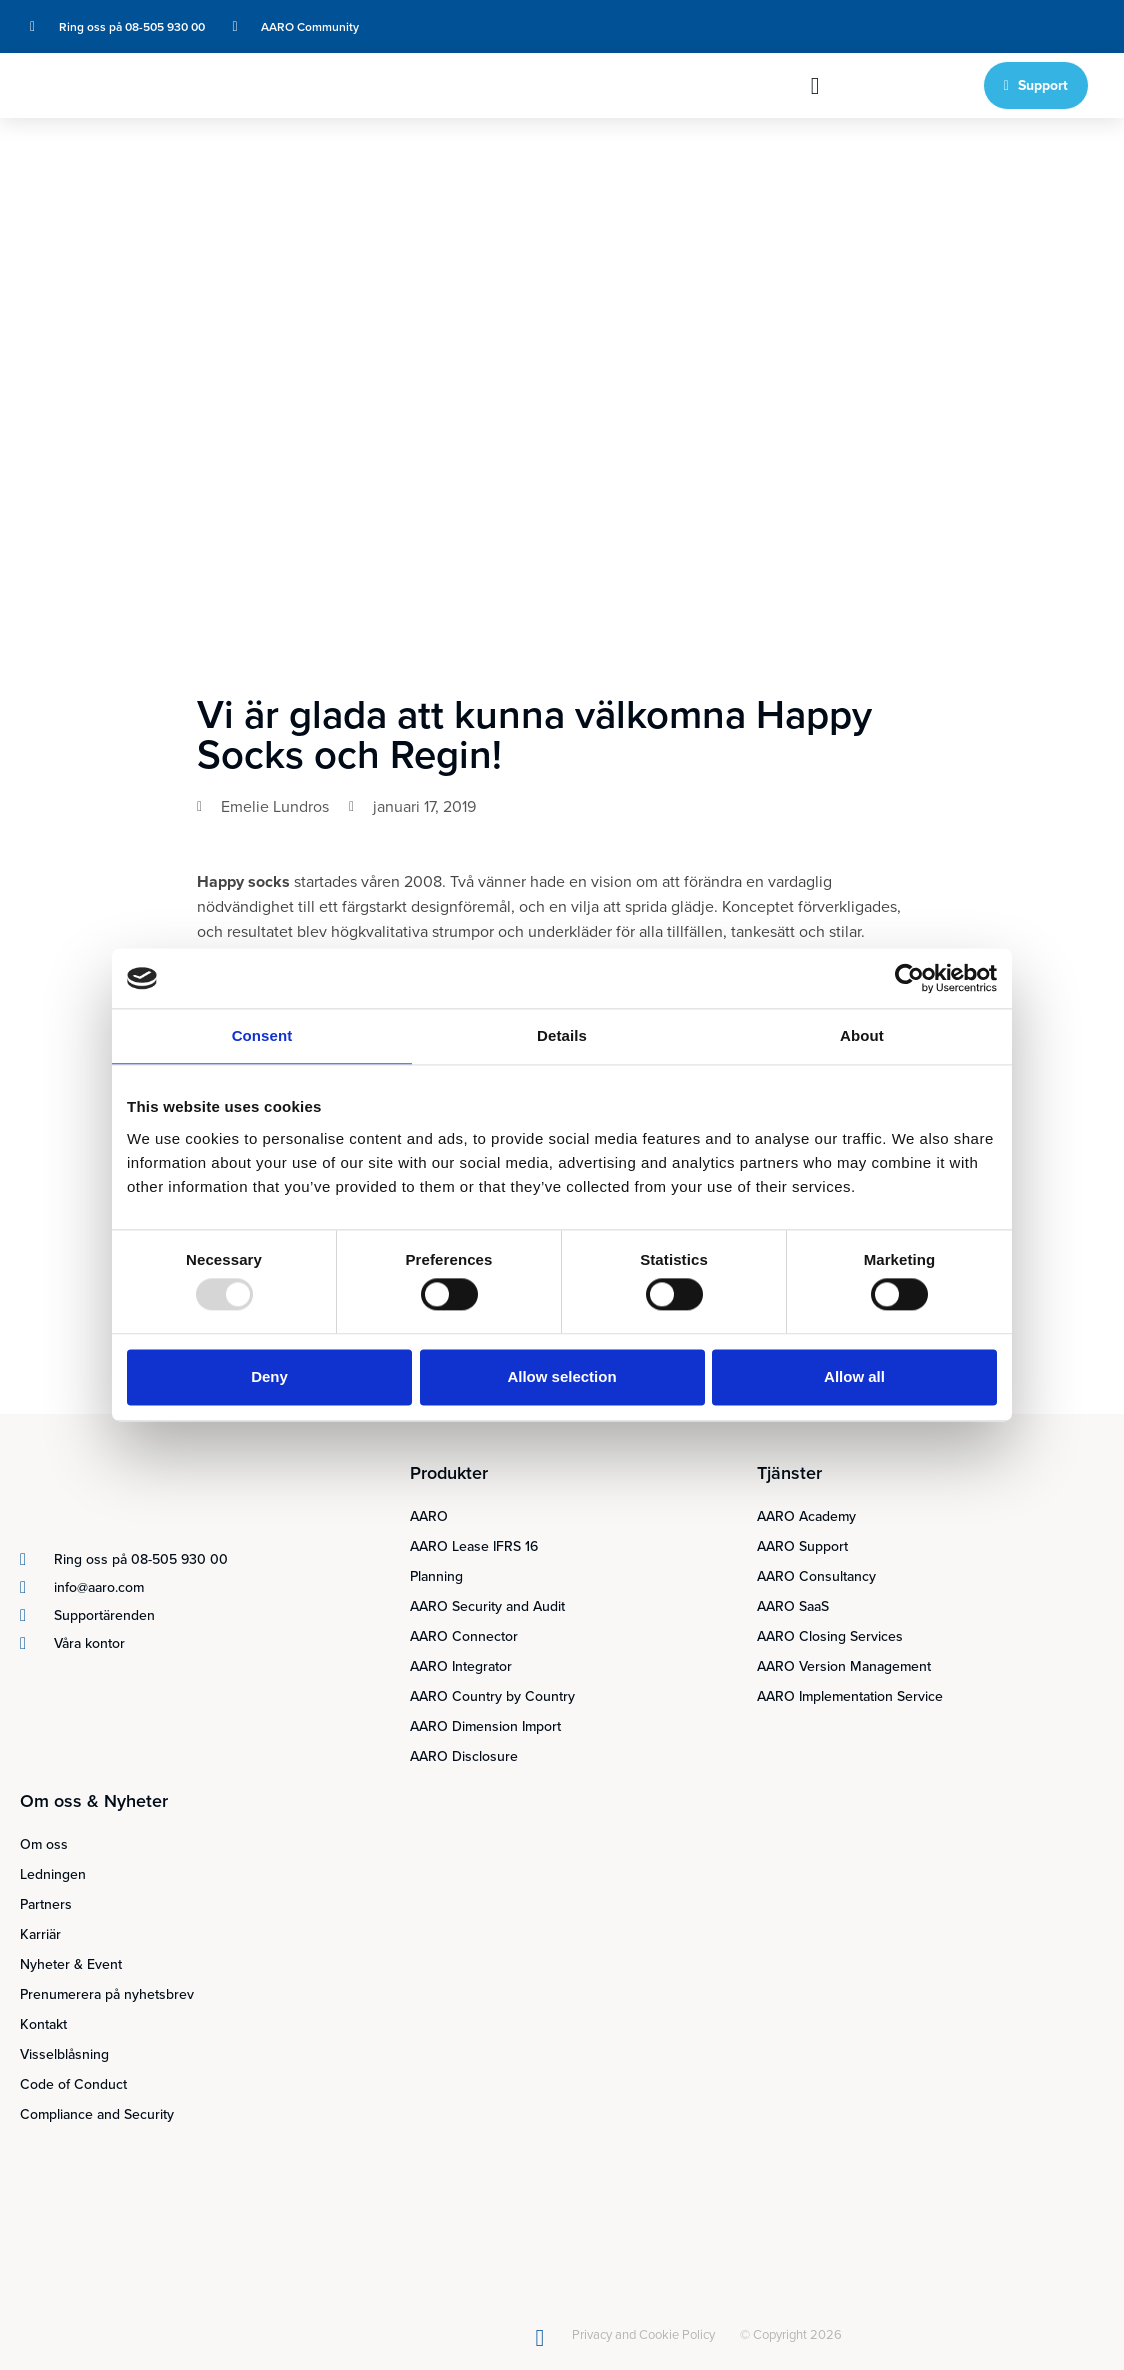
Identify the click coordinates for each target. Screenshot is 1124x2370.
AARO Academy (806, 1516)
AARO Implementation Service (850, 1696)
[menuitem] (953, 26)
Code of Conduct (73, 2084)
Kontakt (43, 2024)
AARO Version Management (844, 1666)
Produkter (449, 1473)
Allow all (854, 1376)
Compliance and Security (97, 2114)
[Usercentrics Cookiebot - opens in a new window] (909, 978)
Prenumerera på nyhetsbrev (107, 1994)
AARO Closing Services (830, 1636)
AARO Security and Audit (487, 1606)
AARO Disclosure (464, 1756)
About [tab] (862, 1035)
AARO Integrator (461, 1666)
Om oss (44, 1844)
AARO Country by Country (492, 1696)
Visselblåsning (64, 2054)
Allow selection (561, 1376)
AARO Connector (464, 1636)
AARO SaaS (793, 1606)
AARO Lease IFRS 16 (474, 1546)
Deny (269, 1376)
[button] (815, 86)
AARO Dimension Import (485, 1726)
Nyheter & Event (71, 1964)
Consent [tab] (262, 1035)
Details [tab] (562, 1035)
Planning (436, 1576)
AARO (429, 1516)
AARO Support (802, 1546)
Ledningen (53, 1874)
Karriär (40, 1934)
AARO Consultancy (816, 1576)
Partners (46, 1904)
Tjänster (789, 1473)
